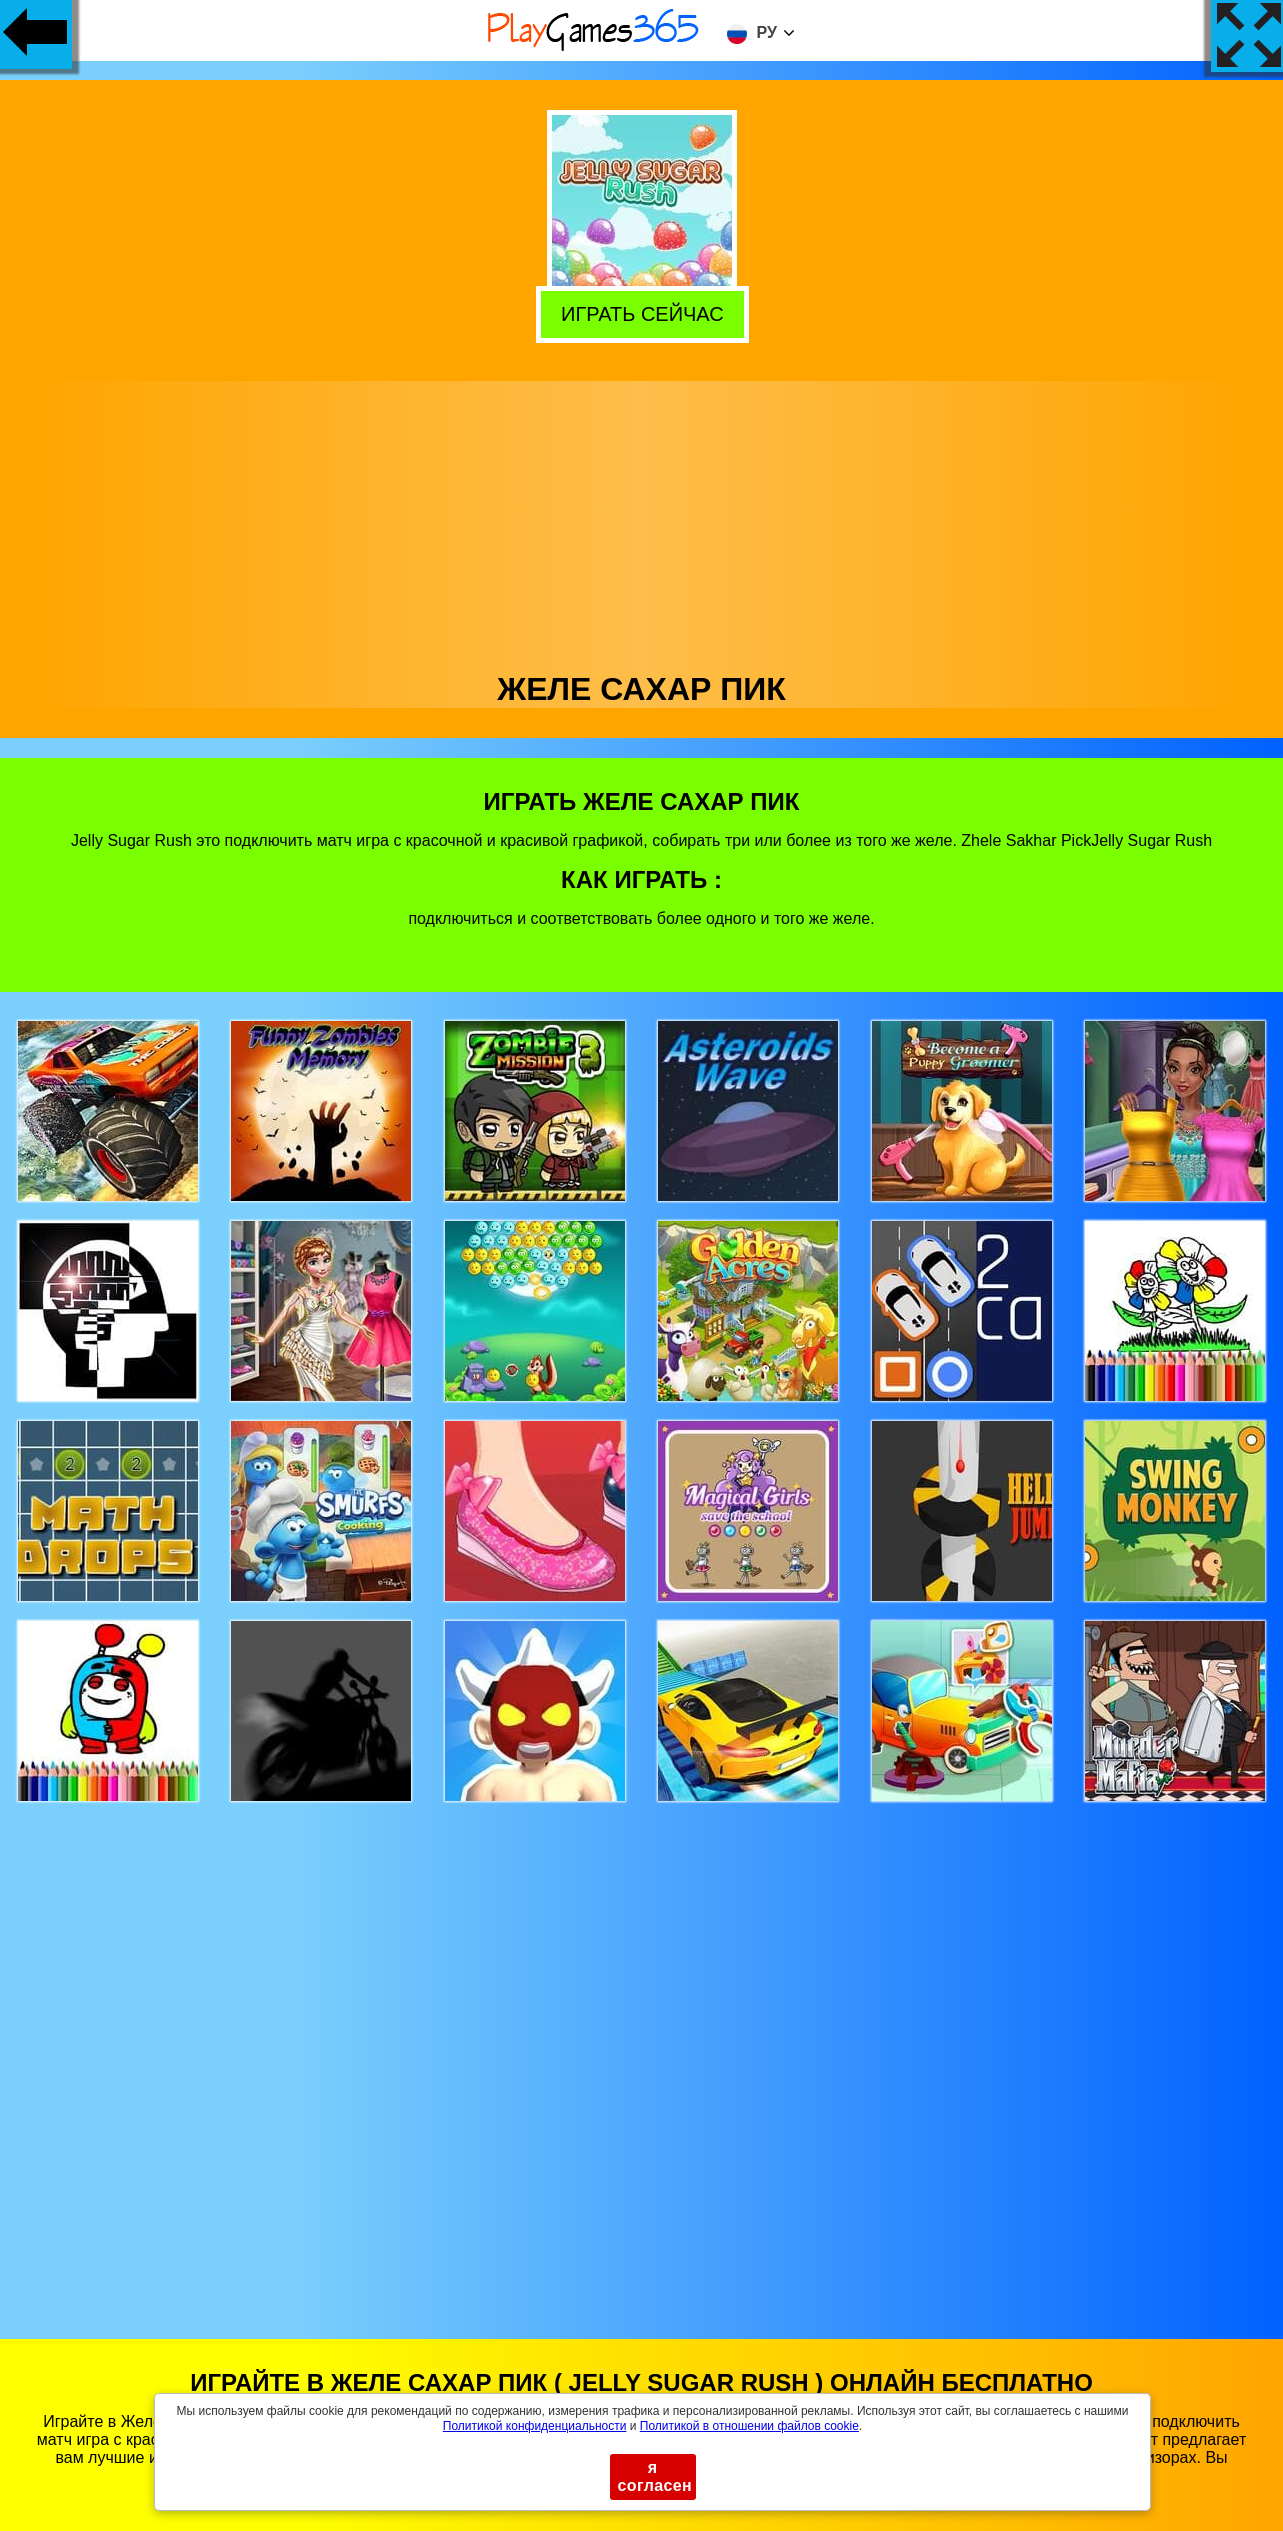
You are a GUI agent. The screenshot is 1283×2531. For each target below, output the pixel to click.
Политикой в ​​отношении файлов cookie (749, 2426)
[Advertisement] (642, 521)
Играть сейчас (638, 313)
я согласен (655, 2476)
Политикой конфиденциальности (535, 2426)
